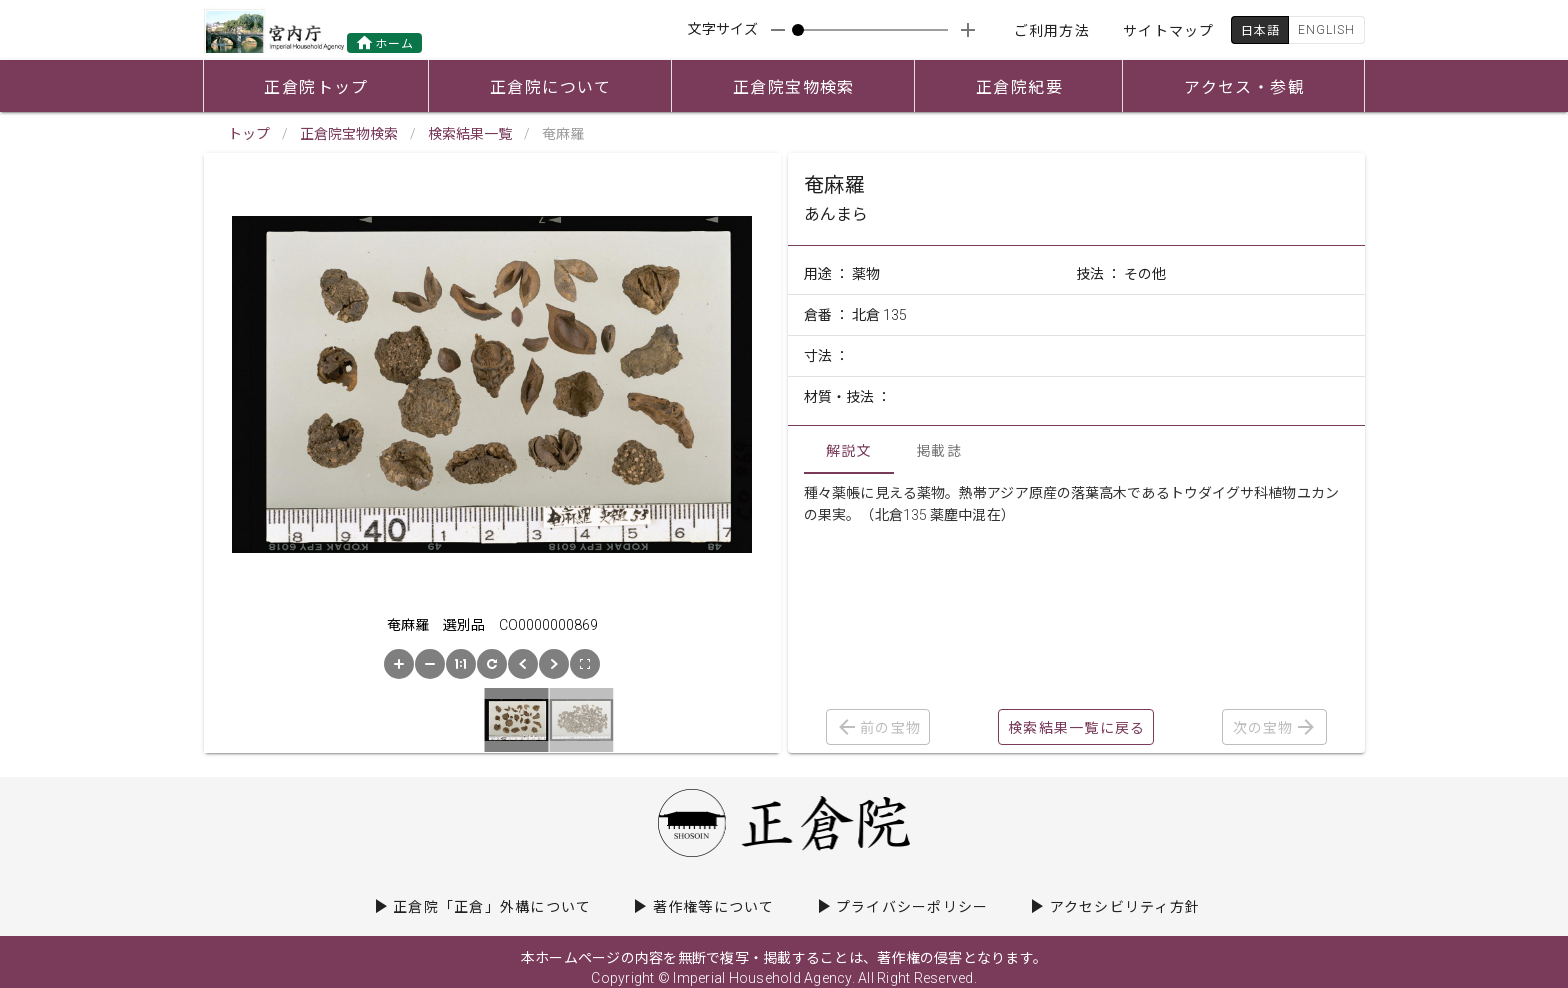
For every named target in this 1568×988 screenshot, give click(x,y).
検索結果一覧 (470, 134)
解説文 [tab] (849, 451)
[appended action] (968, 30)
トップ (249, 134)
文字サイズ (723, 29)
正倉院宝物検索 (349, 134)
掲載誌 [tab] (939, 451)
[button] (399, 664)
